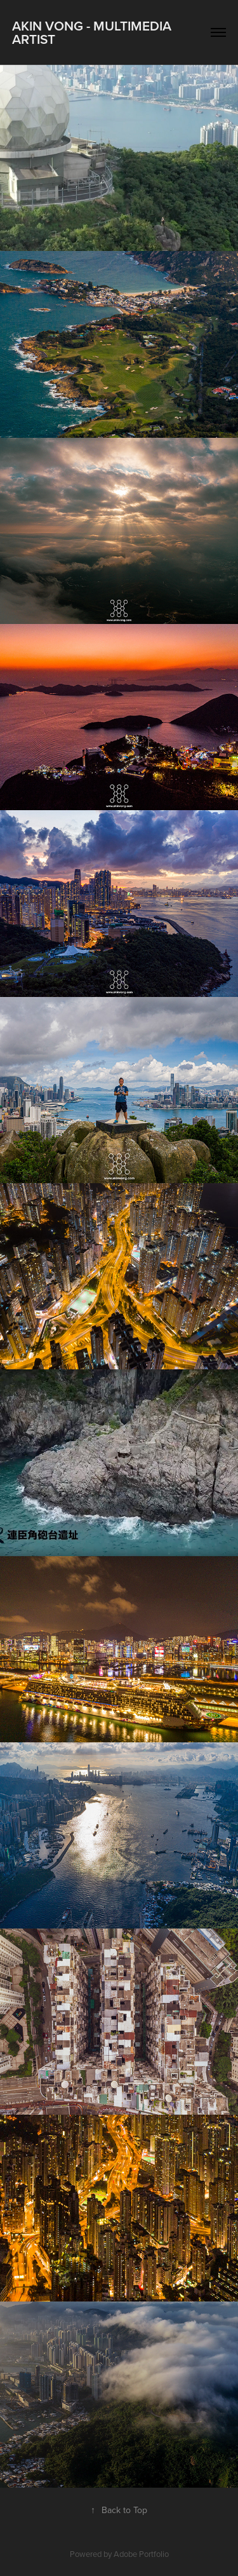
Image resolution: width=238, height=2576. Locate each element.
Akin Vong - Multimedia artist (93, 32)
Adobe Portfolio (141, 2553)
